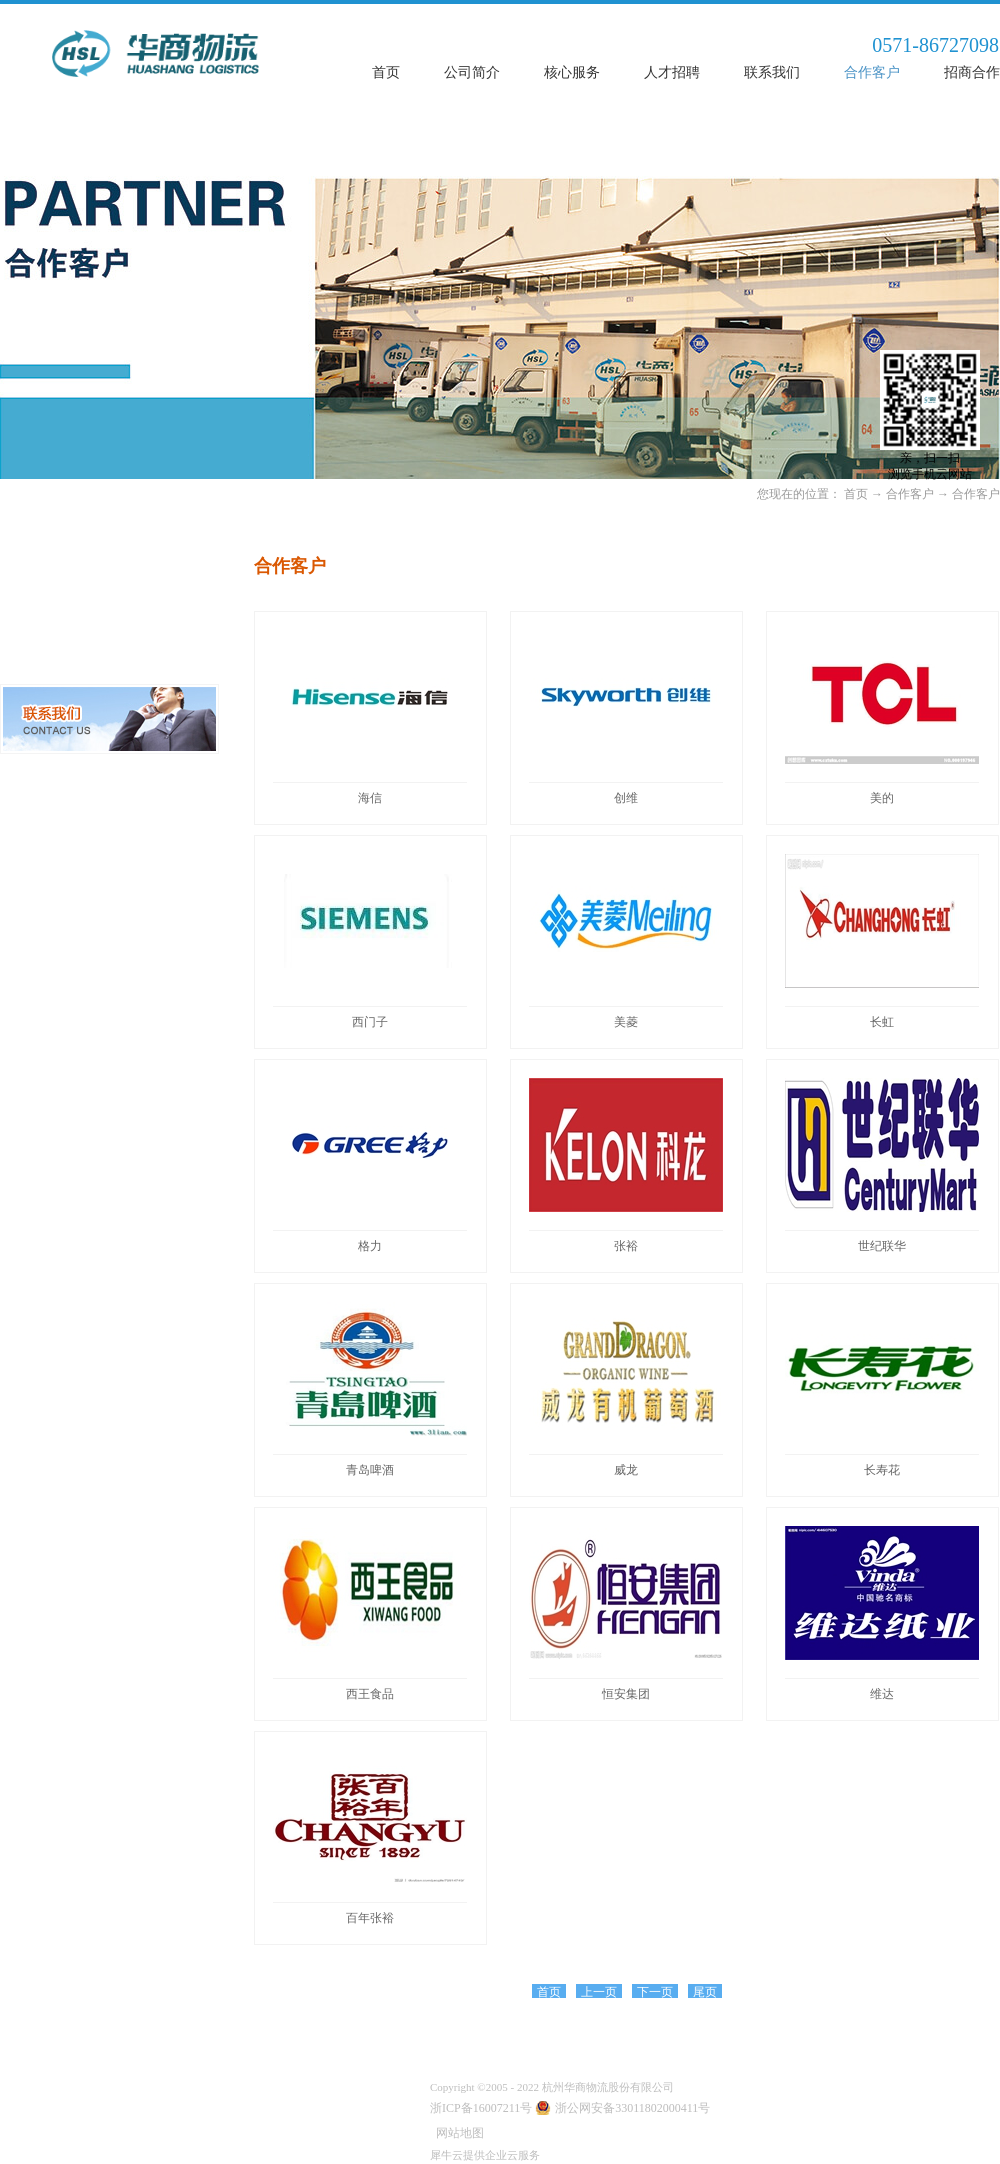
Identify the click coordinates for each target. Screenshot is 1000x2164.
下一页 (655, 1992)
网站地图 (457, 2133)
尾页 (705, 1992)
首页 (386, 72)
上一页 (599, 1992)
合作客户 (910, 494)
